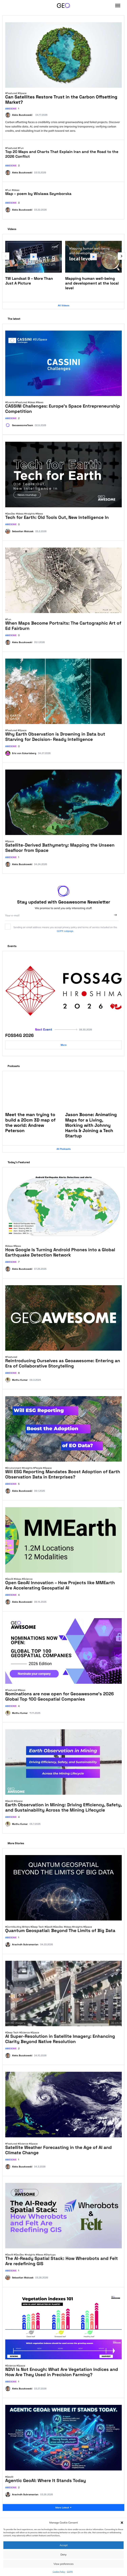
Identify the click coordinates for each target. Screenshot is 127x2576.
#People (38, 1467)
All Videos (63, 305)
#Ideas (15, 190)
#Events (10, 402)
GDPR (70, 2571)
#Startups (50, 2254)
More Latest (63, 2507)
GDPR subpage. (65, 931)
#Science (27, 1578)
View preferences (63, 2563)
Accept (64, 2545)
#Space (22, 93)
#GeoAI (9, 1578)
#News (39, 402)
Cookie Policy (59, 2571)
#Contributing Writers (17, 1926)
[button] (122, 2522)
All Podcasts (64, 1148)
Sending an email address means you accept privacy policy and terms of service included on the (61, 929)
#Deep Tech (37, 1926)
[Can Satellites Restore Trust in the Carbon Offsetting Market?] (63, 55)
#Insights (29, 513)
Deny (63, 2554)
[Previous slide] (5, 256)
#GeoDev (10, 513)
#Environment (13, 1467)
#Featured (11, 93)
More (64, 1044)
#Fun (21, 148)
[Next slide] (121, 256)
